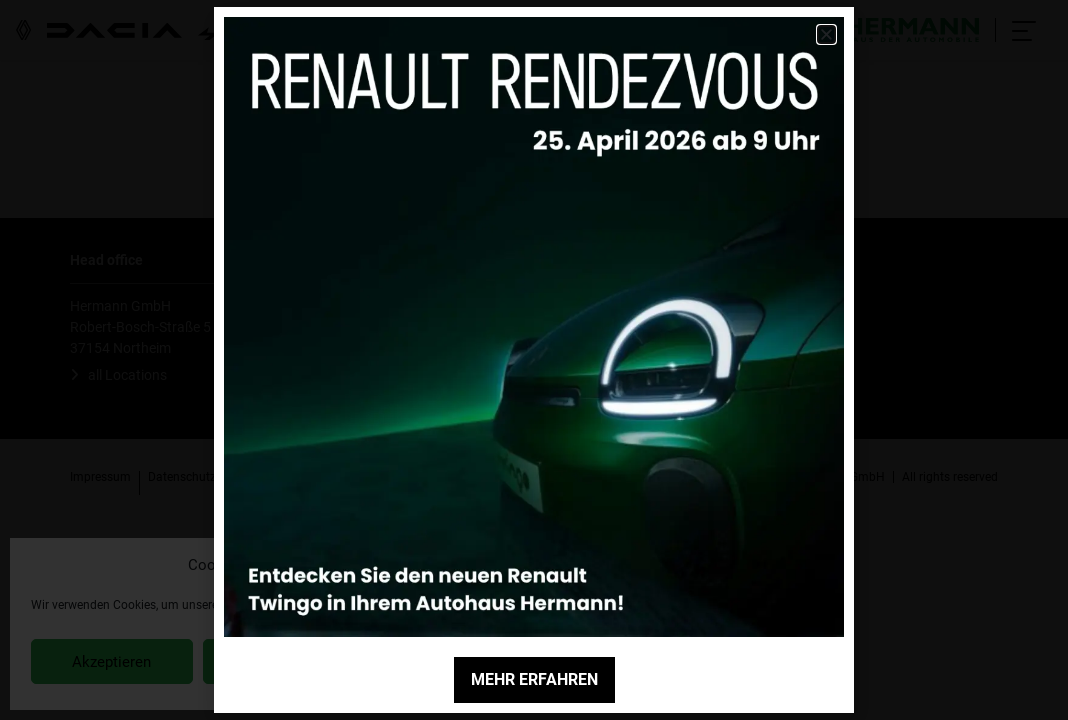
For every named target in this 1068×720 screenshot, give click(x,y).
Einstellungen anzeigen (461, 662)
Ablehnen (283, 662)
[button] (539, 565)
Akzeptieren (111, 662)
